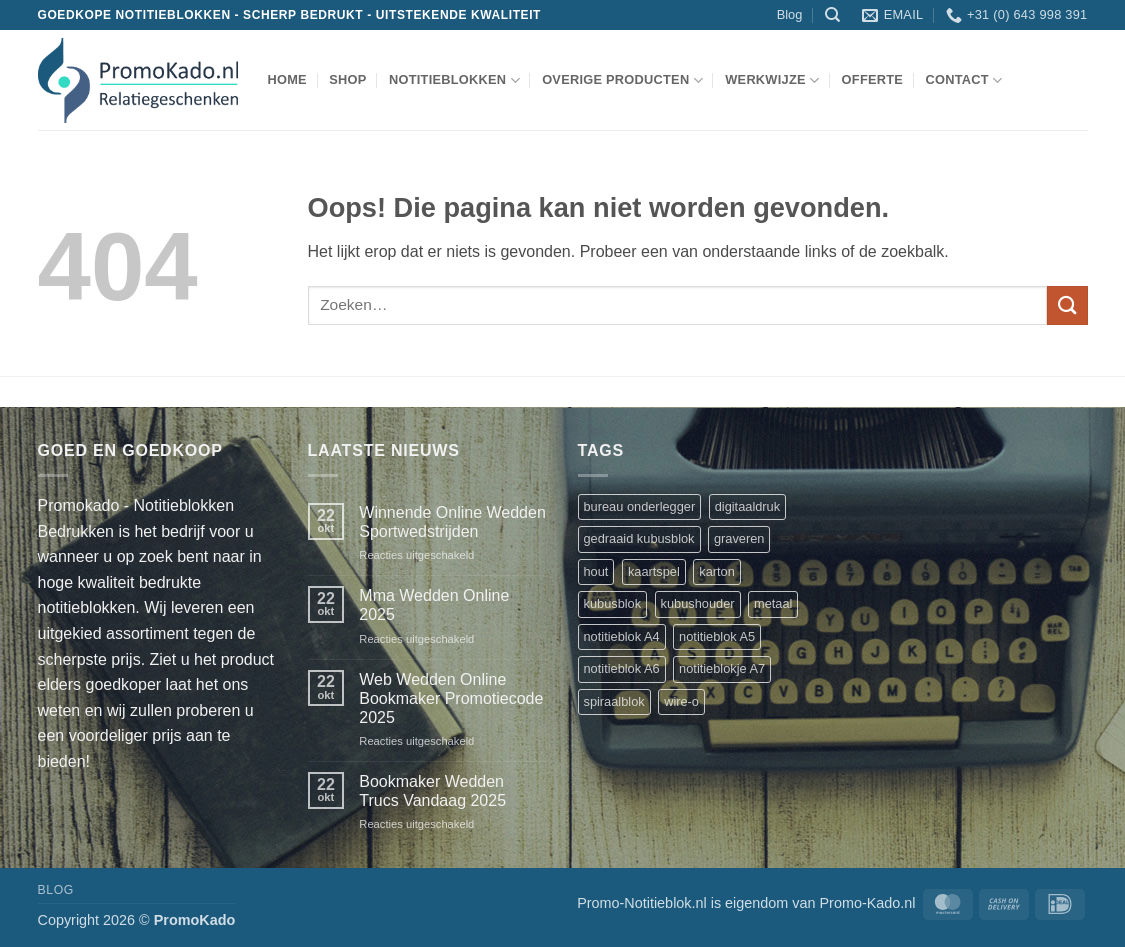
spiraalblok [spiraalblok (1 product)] (614, 701)
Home (287, 79)
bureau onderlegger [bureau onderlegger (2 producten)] (640, 506)
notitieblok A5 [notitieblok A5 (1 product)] (717, 636)
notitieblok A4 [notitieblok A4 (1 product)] (622, 636)
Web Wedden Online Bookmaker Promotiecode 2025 (451, 698)
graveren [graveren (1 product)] (739, 538)
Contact (963, 80)
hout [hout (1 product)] (596, 571)
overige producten (622, 80)
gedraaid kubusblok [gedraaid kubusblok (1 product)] (639, 538)
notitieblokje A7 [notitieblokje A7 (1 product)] (722, 668)
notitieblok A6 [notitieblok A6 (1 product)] (622, 668)
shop (347, 79)
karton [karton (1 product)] (717, 571)
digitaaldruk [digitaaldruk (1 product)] (747, 506)
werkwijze (772, 80)
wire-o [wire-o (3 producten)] (681, 701)
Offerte (873, 79)
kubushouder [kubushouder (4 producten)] (698, 603)
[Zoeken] (832, 15)
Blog (790, 14)
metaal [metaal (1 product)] (773, 603)
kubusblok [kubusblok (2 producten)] (613, 603)
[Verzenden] (1067, 305)
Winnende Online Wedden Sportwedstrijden (452, 522)
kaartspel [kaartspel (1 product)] (654, 571)
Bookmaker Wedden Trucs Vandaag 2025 (432, 791)
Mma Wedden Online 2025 (434, 605)
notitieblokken (454, 80)
